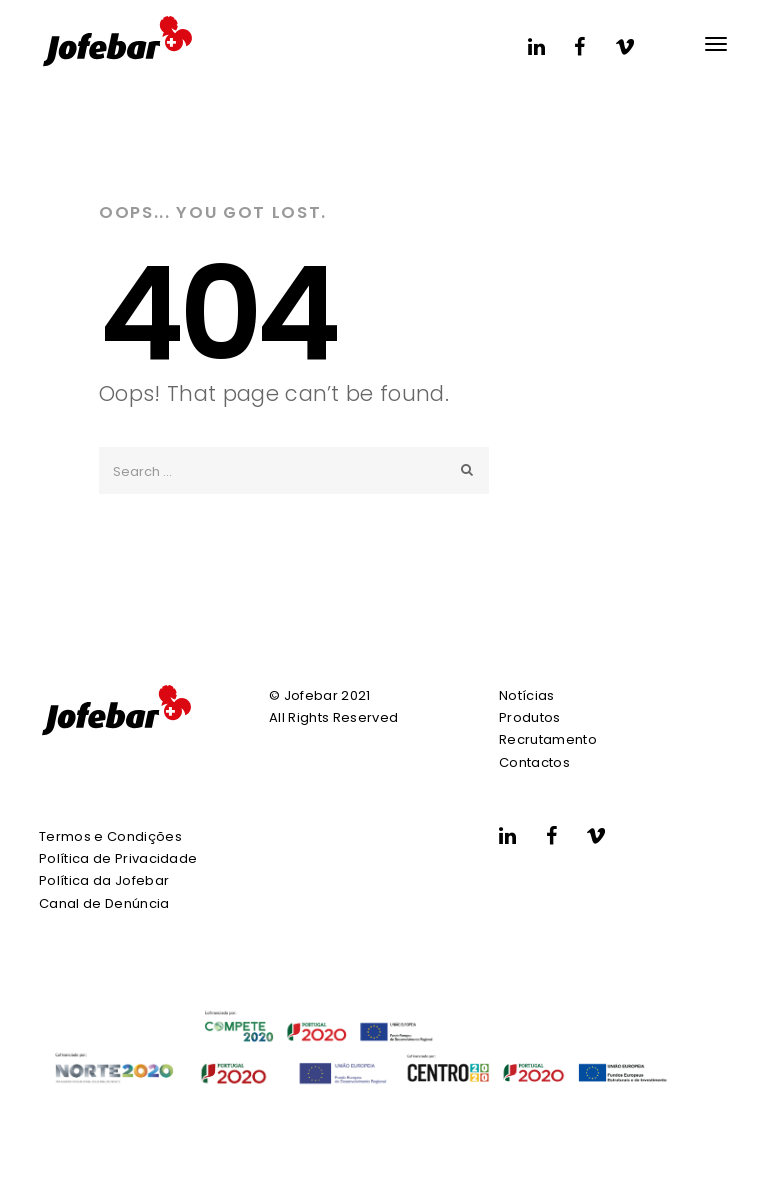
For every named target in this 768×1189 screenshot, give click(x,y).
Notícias (527, 695)
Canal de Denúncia (104, 903)
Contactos (534, 762)
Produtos (530, 717)
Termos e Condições (110, 836)
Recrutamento (548, 739)
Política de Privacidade (118, 858)
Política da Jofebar (104, 880)
